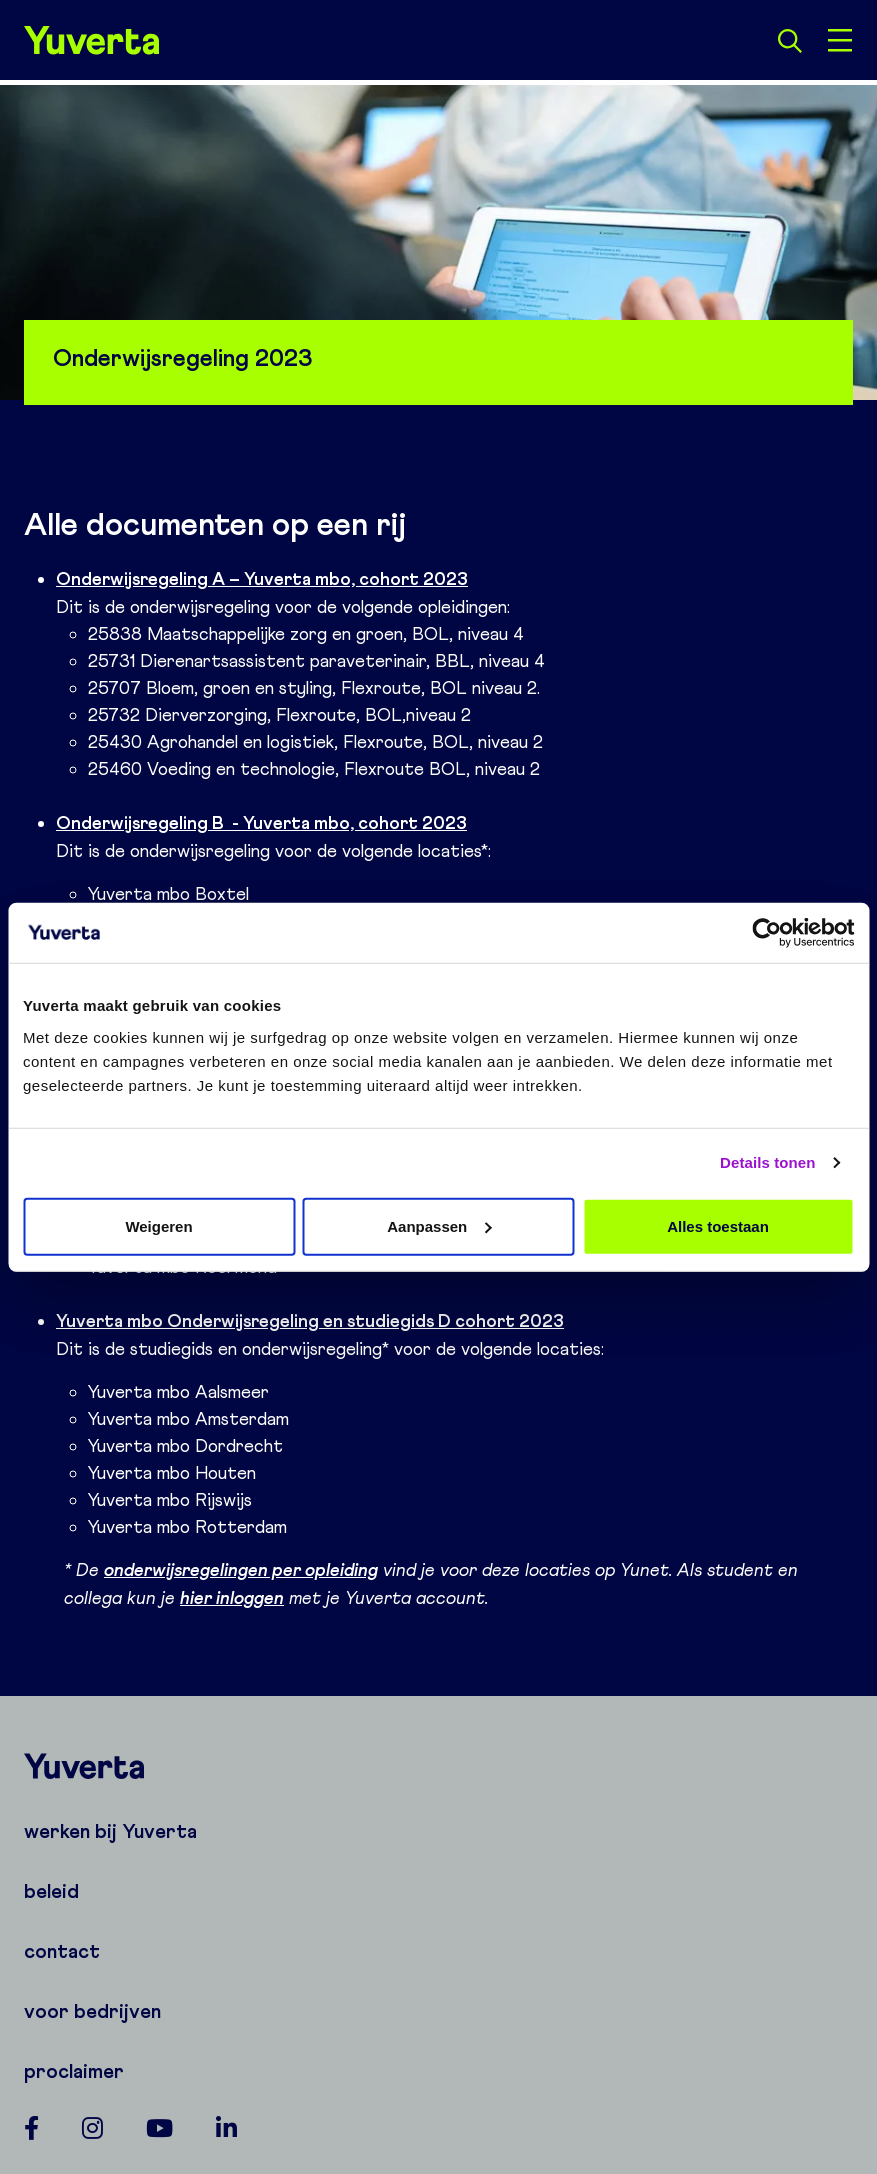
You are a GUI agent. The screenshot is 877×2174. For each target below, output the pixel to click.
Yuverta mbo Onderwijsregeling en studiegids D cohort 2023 (310, 1321)
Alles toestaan (718, 1225)
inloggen (248, 1598)
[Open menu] (840, 39)
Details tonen (767, 1162)
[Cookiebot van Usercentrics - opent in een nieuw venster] (766, 933)
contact (62, 1951)
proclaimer (74, 2071)
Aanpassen (439, 1225)
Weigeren (158, 1225)
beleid (51, 1891)
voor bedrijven (92, 2011)
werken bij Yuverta (110, 1831)
